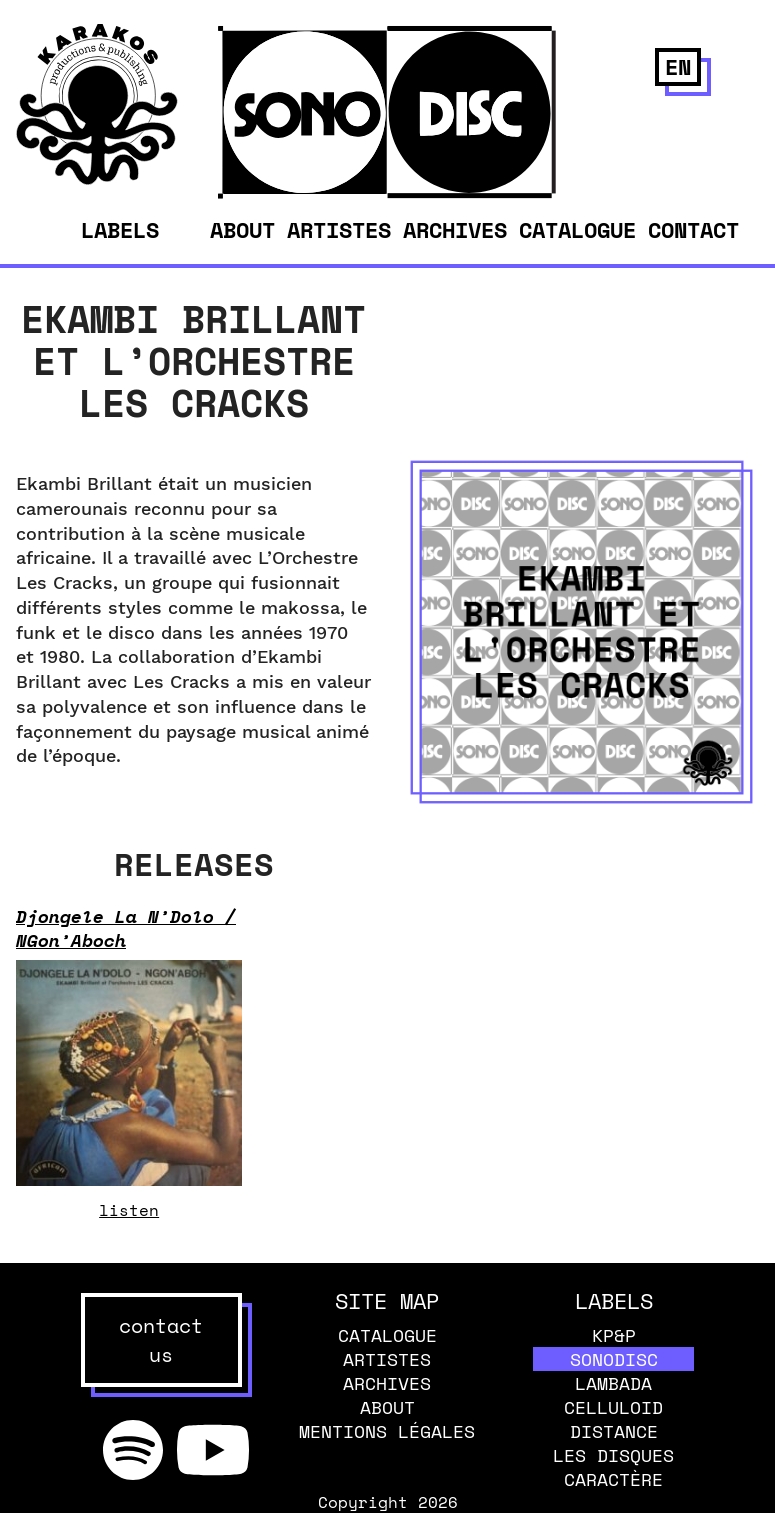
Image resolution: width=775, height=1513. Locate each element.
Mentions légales (387, 1431)
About (242, 229)
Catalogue (577, 229)
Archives (455, 229)
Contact (693, 229)
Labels (120, 230)
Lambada (613, 1383)
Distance (614, 1431)
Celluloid (613, 1407)
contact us (161, 1340)
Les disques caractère (613, 1467)
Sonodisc (614, 1359)
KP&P (614, 1335)
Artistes (339, 229)
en (678, 66)
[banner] (97, 179)
